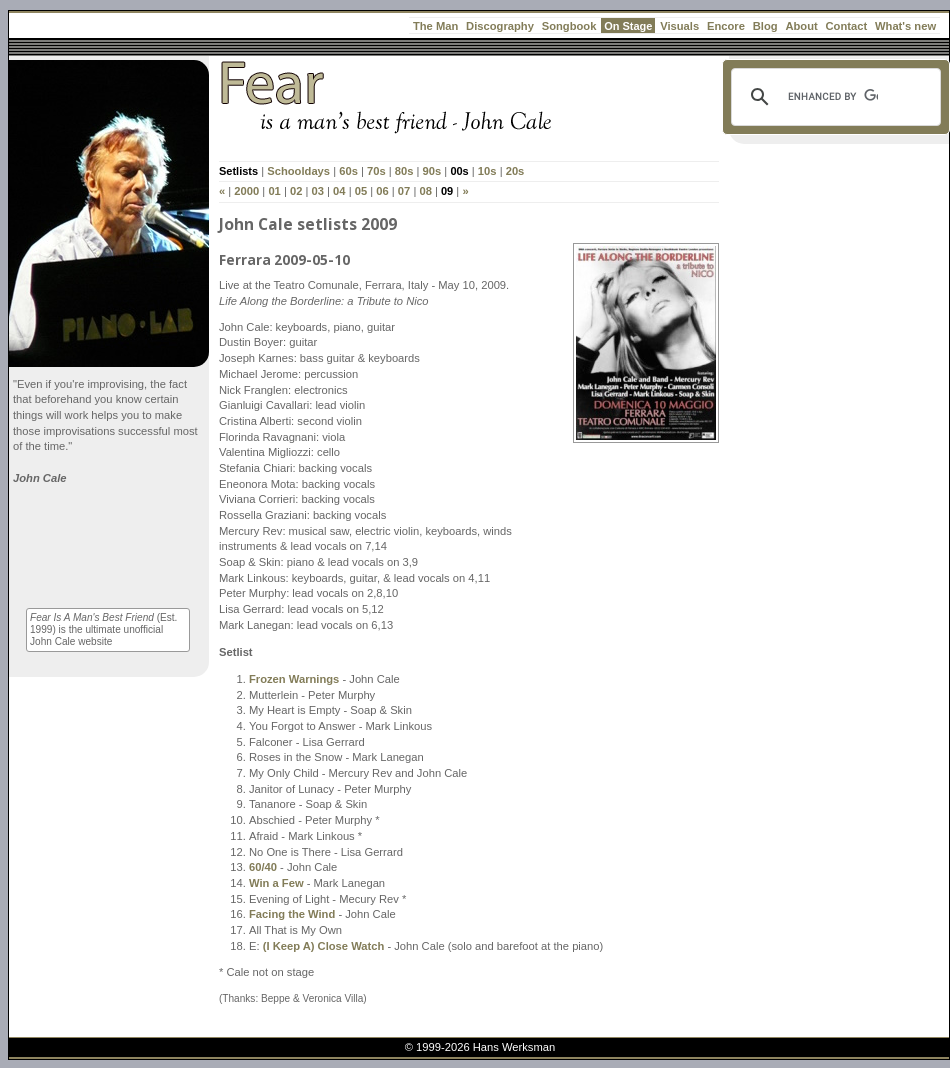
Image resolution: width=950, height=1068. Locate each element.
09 (447, 191)
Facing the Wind (292, 914)
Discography (500, 26)
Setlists (238, 171)
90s (432, 171)
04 (339, 191)
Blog (765, 26)
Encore (726, 26)
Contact (847, 26)
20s (515, 171)
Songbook (569, 26)
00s (459, 171)
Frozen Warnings (294, 679)
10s (487, 171)
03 (318, 191)
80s (404, 171)
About (801, 26)
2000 (246, 191)
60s (348, 171)
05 (361, 191)
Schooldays (298, 171)
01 (274, 191)
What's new (905, 26)
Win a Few (276, 883)
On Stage (628, 26)
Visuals (679, 26)
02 (296, 191)
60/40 (263, 867)
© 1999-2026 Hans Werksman (480, 1047)
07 (404, 191)
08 (425, 191)
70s (376, 171)
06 (382, 191)
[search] (833, 97)
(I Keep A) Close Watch (324, 946)
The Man (435, 26)
